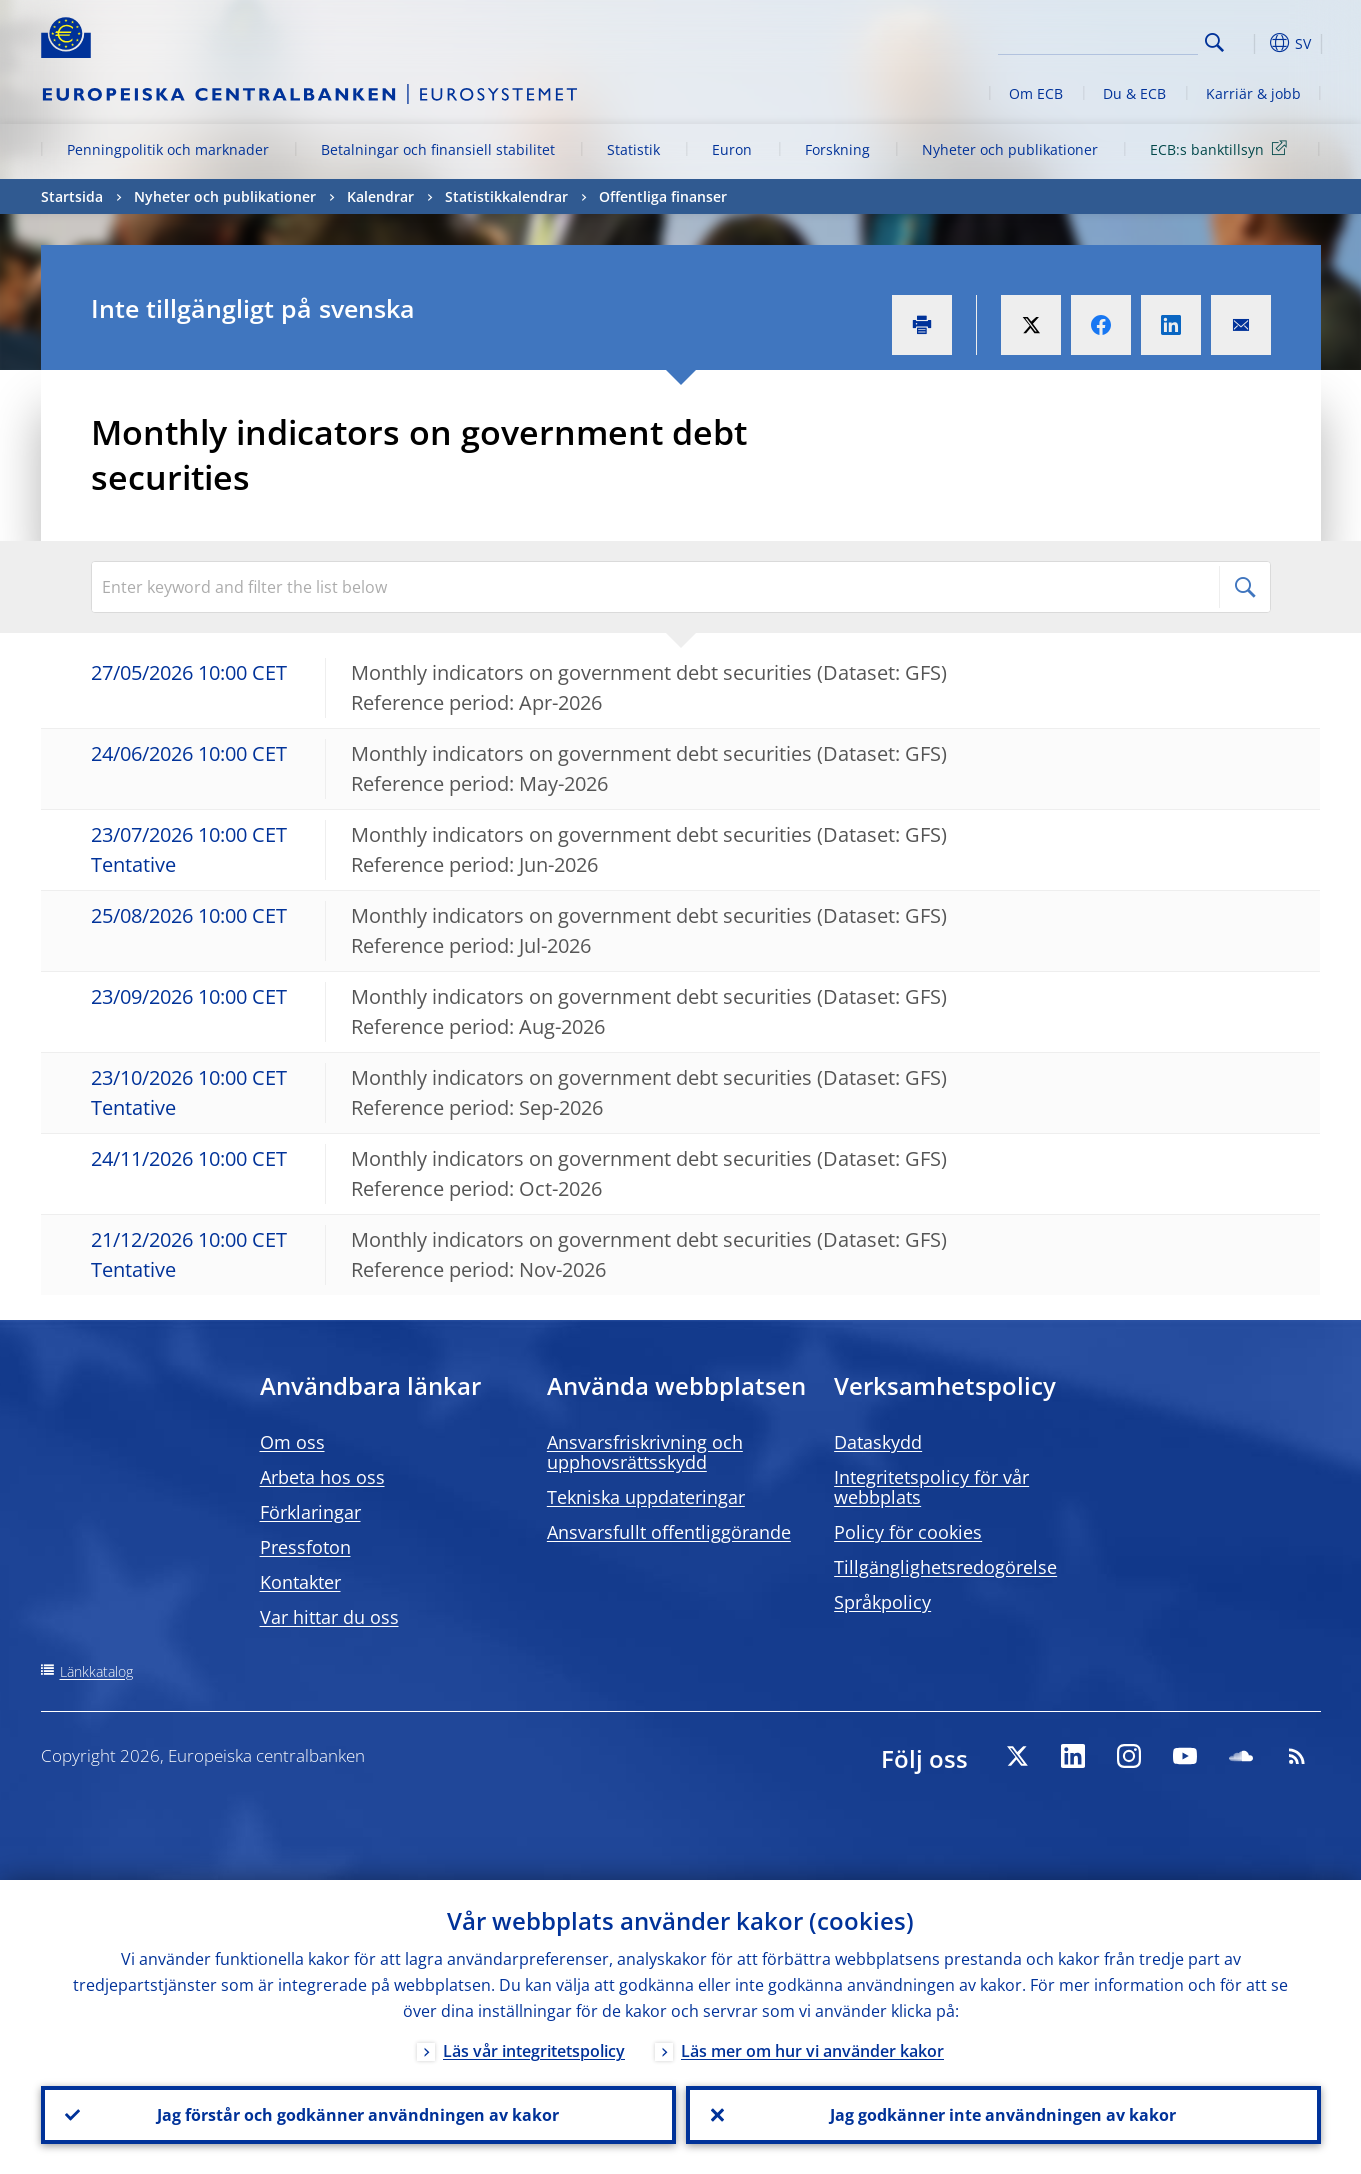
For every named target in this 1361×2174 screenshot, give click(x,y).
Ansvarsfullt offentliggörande (669, 1532)
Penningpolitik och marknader (168, 149)
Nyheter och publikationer (1010, 149)
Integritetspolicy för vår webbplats (931, 1487)
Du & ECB (1134, 93)
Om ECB (1036, 93)
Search (1214, 42)
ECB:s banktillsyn (1222, 148)
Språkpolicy (882, 1602)
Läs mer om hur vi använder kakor (812, 2051)
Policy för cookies (908, 1532)
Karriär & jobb (1253, 93)
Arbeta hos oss (322, 1477)
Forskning (837, 149)
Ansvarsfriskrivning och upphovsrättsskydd (645, 1452)
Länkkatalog (96, 1671)
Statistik (633, 149)
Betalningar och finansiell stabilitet (438, 149)
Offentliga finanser (663, 196)
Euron (732, 149)
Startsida (72, 196)
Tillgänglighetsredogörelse (945, 1567)
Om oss (292, 1442)
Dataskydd (878, 1442)
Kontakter (300, 1582)
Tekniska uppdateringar (646, 1497)
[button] (1251, 43)
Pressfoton (305, 1547)
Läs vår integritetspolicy (534, 2051)
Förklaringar (310, 1512)
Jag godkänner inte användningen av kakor (1003, 2115)
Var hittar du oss (329, 1617)
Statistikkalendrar (506, 196)
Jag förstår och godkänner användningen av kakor (358, 2115)
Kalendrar (380, 196)
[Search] (1098, 40)
